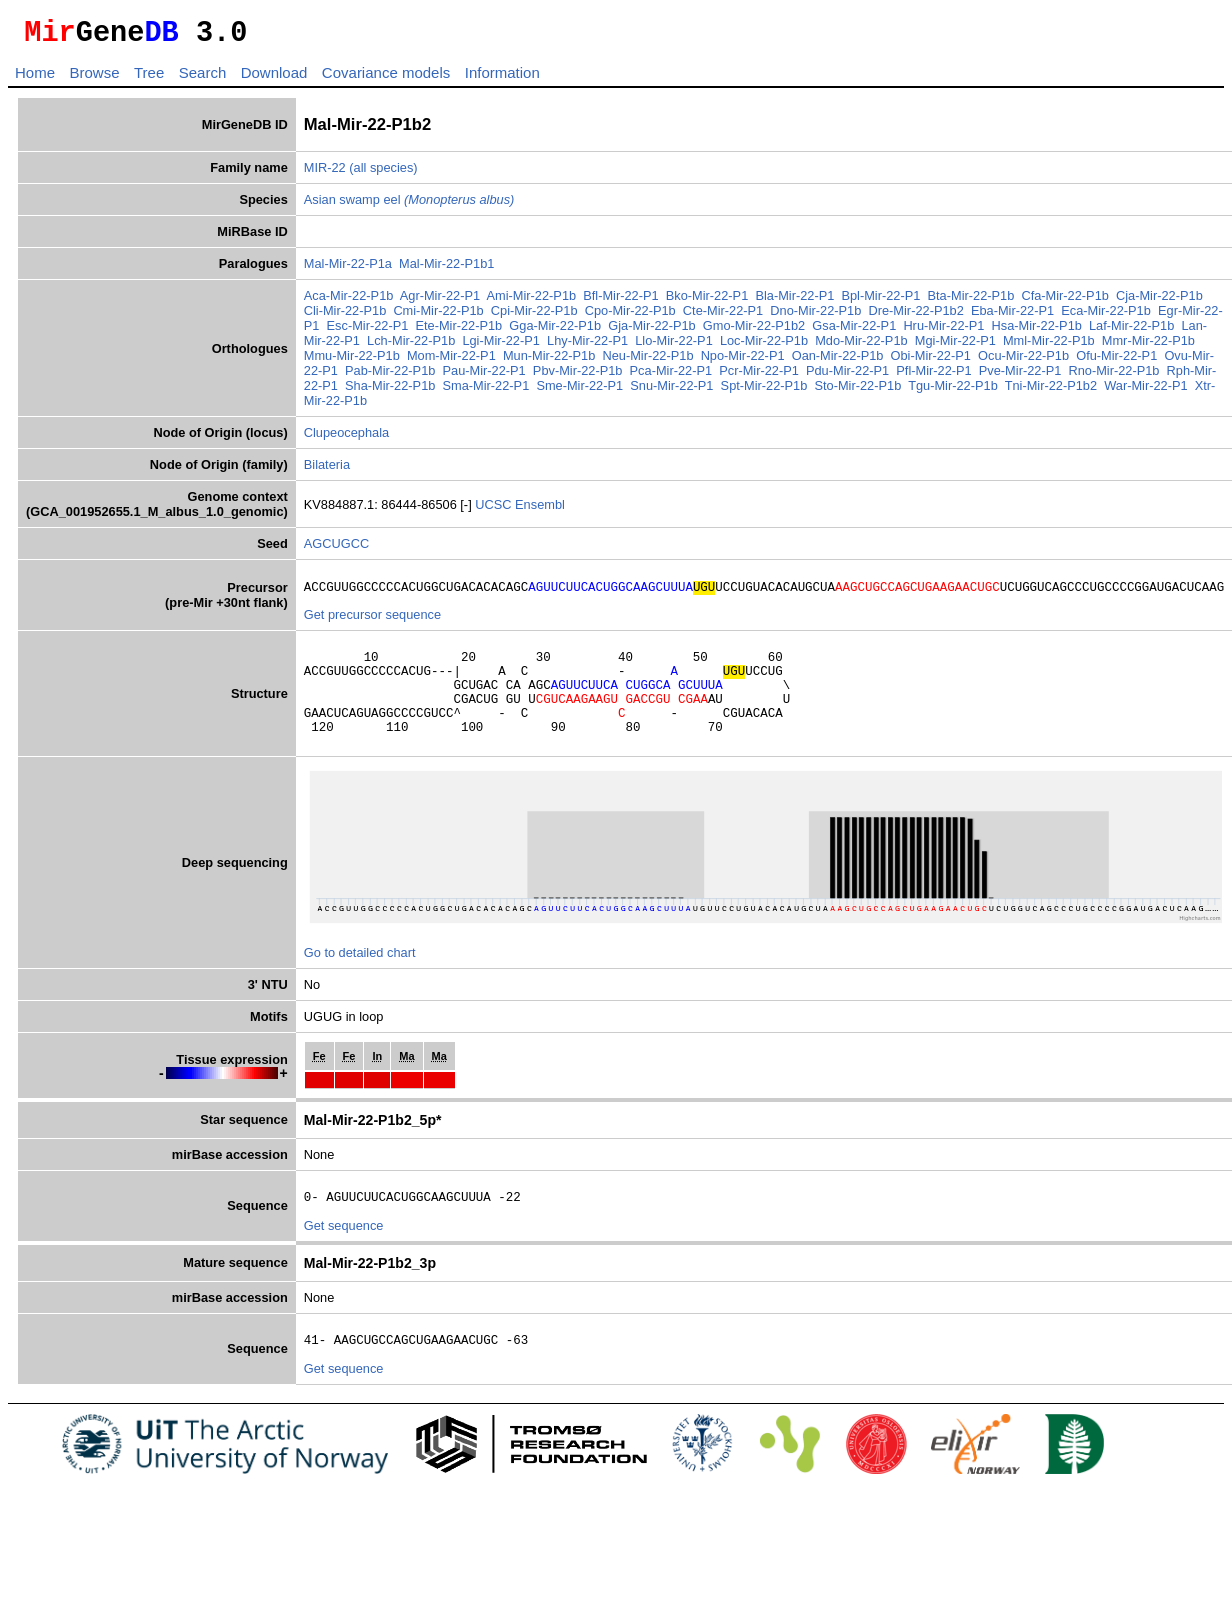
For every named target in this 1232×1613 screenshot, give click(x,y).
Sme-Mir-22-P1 (579, 391)
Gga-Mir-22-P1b (555, 331)
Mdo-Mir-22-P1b (861, 346)
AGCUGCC (336, 549)
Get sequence (344, 1255)
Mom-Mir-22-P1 (451, 361)
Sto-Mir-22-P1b (857, 391)
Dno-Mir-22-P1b (815, 316)
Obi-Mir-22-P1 (931, 361)
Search (203, 78)
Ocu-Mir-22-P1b (1023, 361)
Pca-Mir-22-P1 (671, 376)
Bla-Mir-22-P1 (794, 301)
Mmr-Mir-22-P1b (1148, 346)
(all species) (383, 173)
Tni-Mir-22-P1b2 (1051, 391)
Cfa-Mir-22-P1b (1064, 301)
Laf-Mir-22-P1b (1131, 331)
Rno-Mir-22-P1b (1113, 376)
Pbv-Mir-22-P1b (578, 376)
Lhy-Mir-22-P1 (587, 346)
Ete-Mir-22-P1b (458, 331)
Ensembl (540, 510)
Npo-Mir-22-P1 (743, 361)
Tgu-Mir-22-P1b (953, 391)
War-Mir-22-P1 (1145, 391)
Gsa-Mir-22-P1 (854, 331)
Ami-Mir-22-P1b (532, 301)
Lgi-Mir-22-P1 (501, 346)
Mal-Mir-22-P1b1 (446, 269)
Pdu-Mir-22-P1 (847, 376)
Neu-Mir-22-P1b (647, 361)
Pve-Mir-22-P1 (1020, 376)
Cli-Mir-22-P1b (345, 316)
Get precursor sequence (372, 623)
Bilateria (327, 470)
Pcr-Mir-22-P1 (759, 376)
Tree (149, 78)
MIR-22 (325, 173)
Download (274, 78)
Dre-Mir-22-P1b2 (915, 316)
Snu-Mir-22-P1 (671, 391)
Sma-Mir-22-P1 (486, 391)
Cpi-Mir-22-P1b (534, 316)
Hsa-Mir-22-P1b (1037, 331)
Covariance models (386, 78)
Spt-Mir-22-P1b (764, 391)
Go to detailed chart (360, 979)
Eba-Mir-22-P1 (1012, 316)
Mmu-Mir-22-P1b (352, 361)
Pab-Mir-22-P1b (390, 376)
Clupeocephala (346, 438)
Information (502, 78)
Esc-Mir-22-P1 (368, 331)
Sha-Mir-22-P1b (390, 391)
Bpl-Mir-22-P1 (880, 301)
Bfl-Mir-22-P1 (620, 301)
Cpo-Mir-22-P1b (630, 316)
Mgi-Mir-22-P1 (955, 346)
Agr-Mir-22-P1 (440, 301)
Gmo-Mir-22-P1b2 (754, 331)
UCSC (495, 510)
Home (35, 78)
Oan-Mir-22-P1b (838, 361)
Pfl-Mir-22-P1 (933, 376)
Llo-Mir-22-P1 (674, 346)
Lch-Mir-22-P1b (411, 346)
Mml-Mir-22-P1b (1049, 346)
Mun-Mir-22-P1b (549, 361)
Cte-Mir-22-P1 (723, 316)
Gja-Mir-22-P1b (651, 331)
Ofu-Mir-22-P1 (1116, 361)
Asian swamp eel (409, 205)
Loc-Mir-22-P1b (764, 346)
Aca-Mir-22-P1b (349, 301)
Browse (94, 78)
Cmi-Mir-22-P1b (438, 316)
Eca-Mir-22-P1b (1106, 316)
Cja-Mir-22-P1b (1159, 301)
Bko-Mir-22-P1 (707, 301)
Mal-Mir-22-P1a (348, 269)
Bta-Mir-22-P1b (971, 301)
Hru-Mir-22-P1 (943, 331)
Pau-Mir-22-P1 (484, 376)
